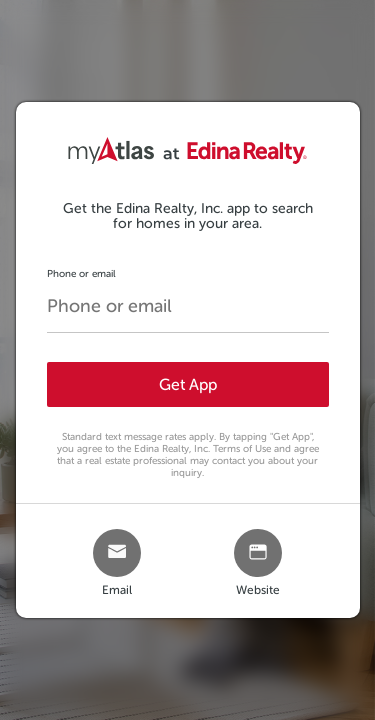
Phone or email (81, 273)
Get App (188, 384)
